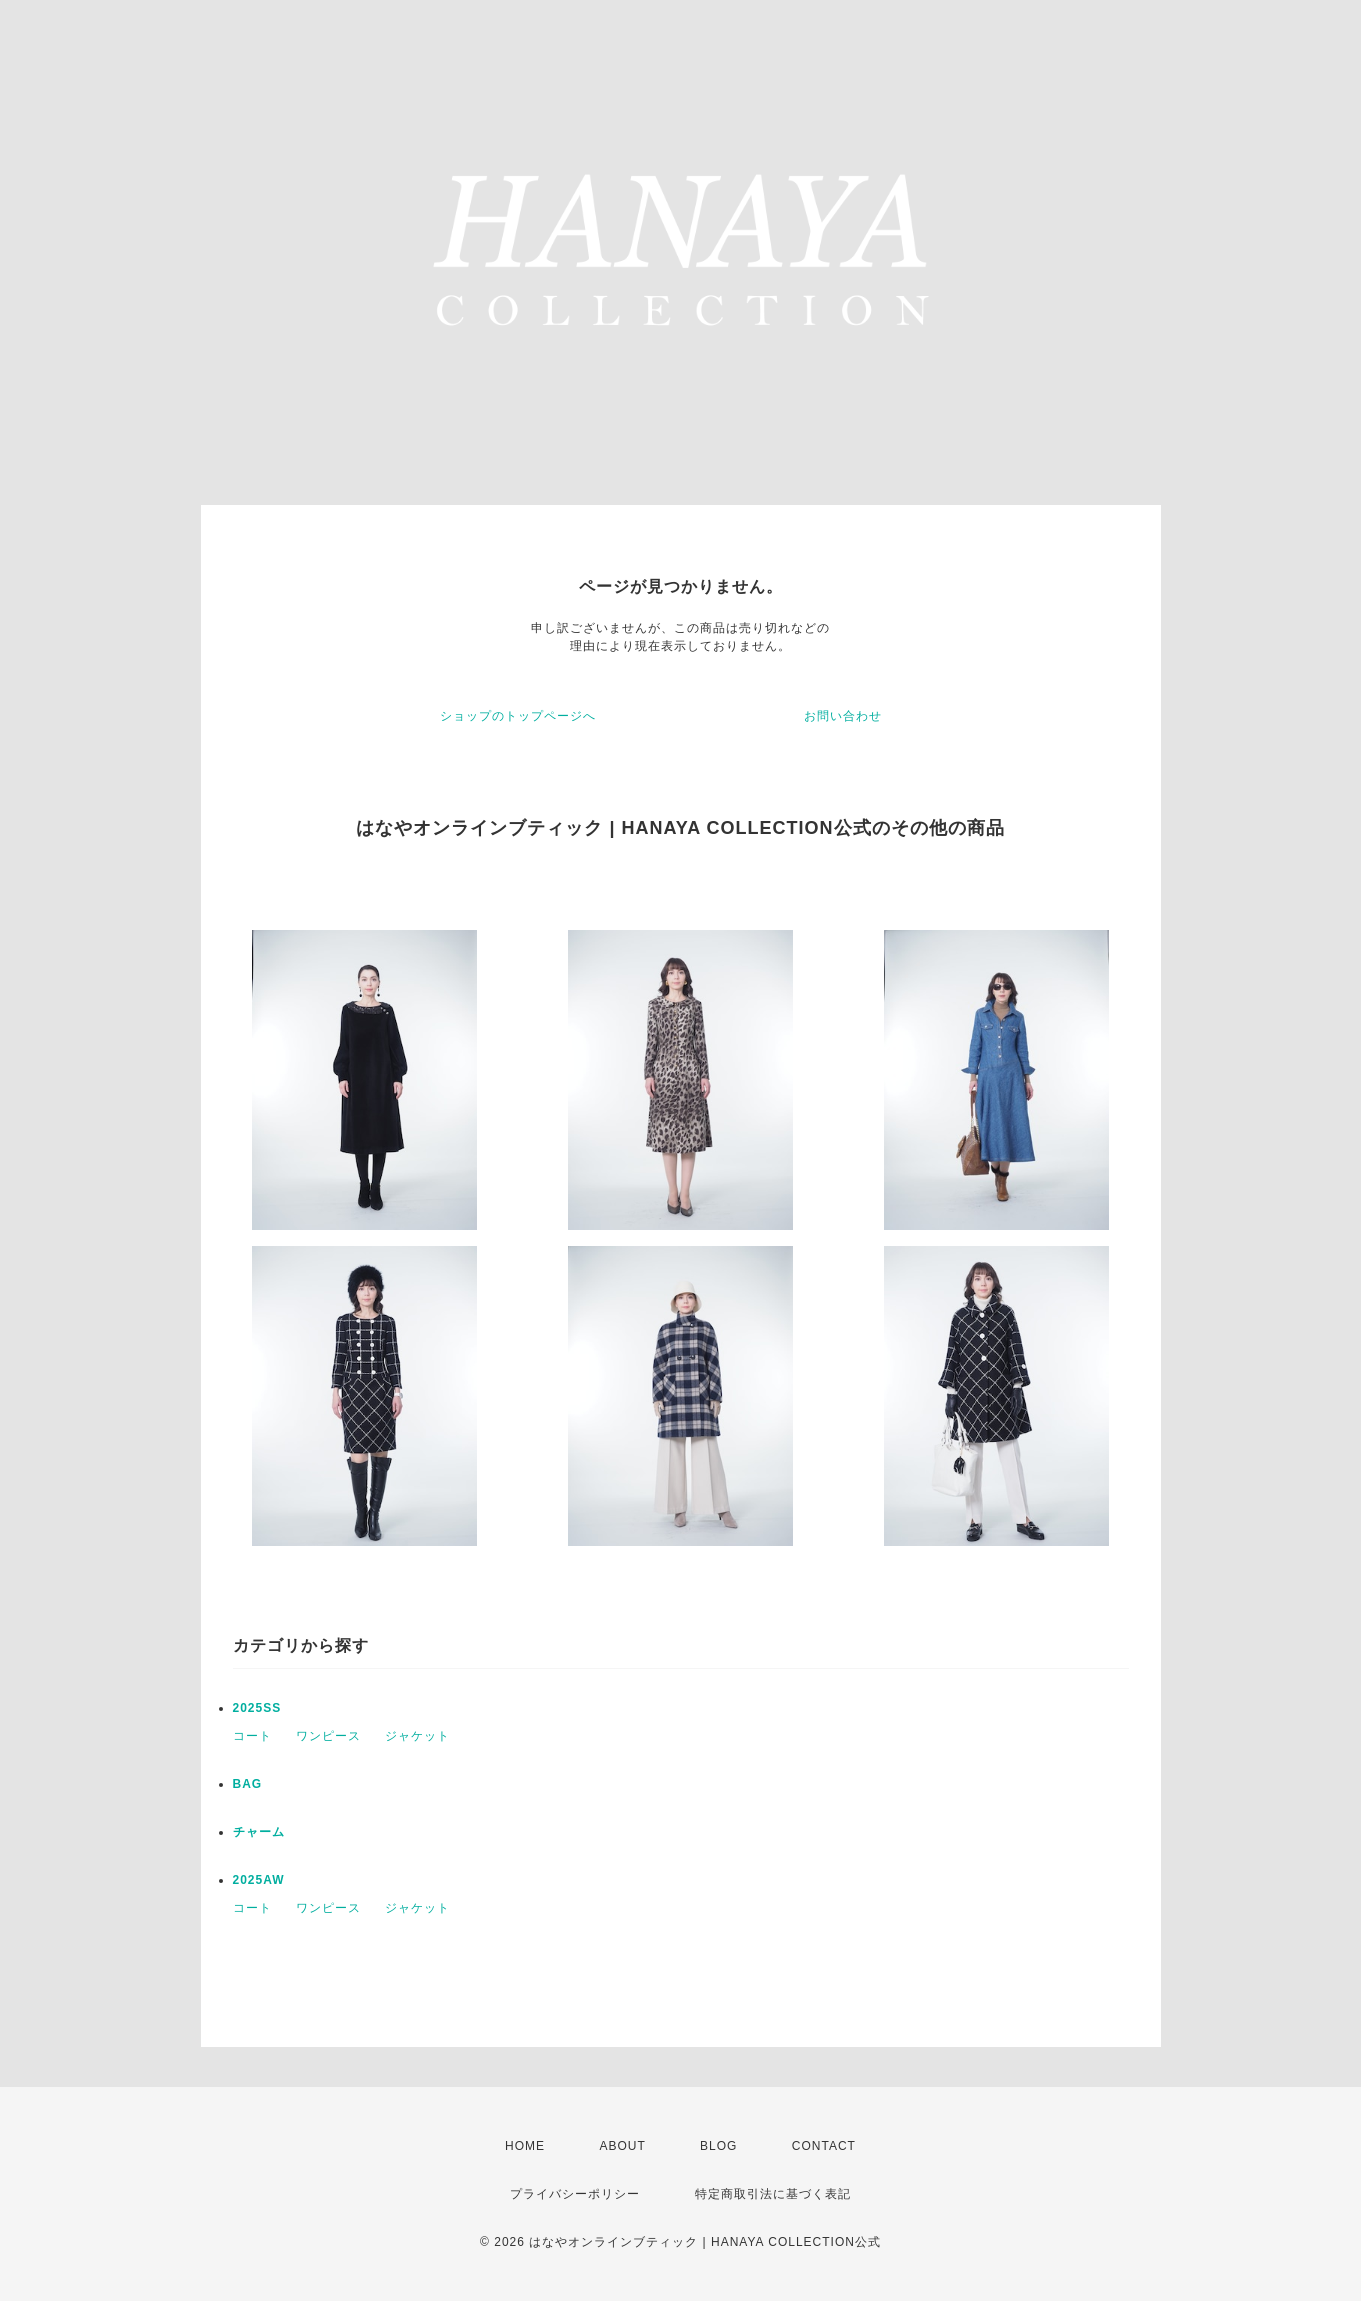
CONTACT (824, 2146)
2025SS (257, 1708)
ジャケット (417, 1736)
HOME (525, 2146)
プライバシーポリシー (575, 2194)
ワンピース (328, 1736)
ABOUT (622, 2146)
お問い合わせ (843, 716)
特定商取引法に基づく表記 (773, 2194)
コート (252, 1736)
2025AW (259, 1880)
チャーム (259, 1832)
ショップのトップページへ (518, 716)
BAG (248, 1784)
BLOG (718, 2146)
